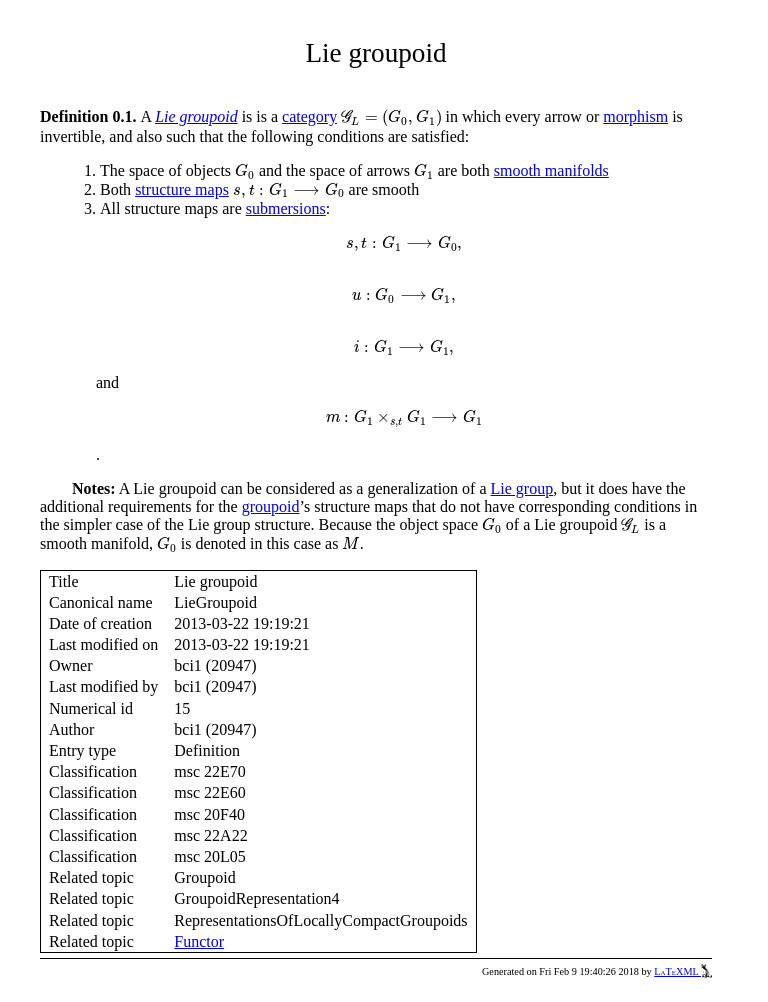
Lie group (522, 488)
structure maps (182, 189)
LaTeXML (683, 971)
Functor (199, 941)
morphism (635, 116)
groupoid (271, 506)
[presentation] (391, 118)
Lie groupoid (196, 116)
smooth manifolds (551, 170)
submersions (286, 208)
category (309, 116)
